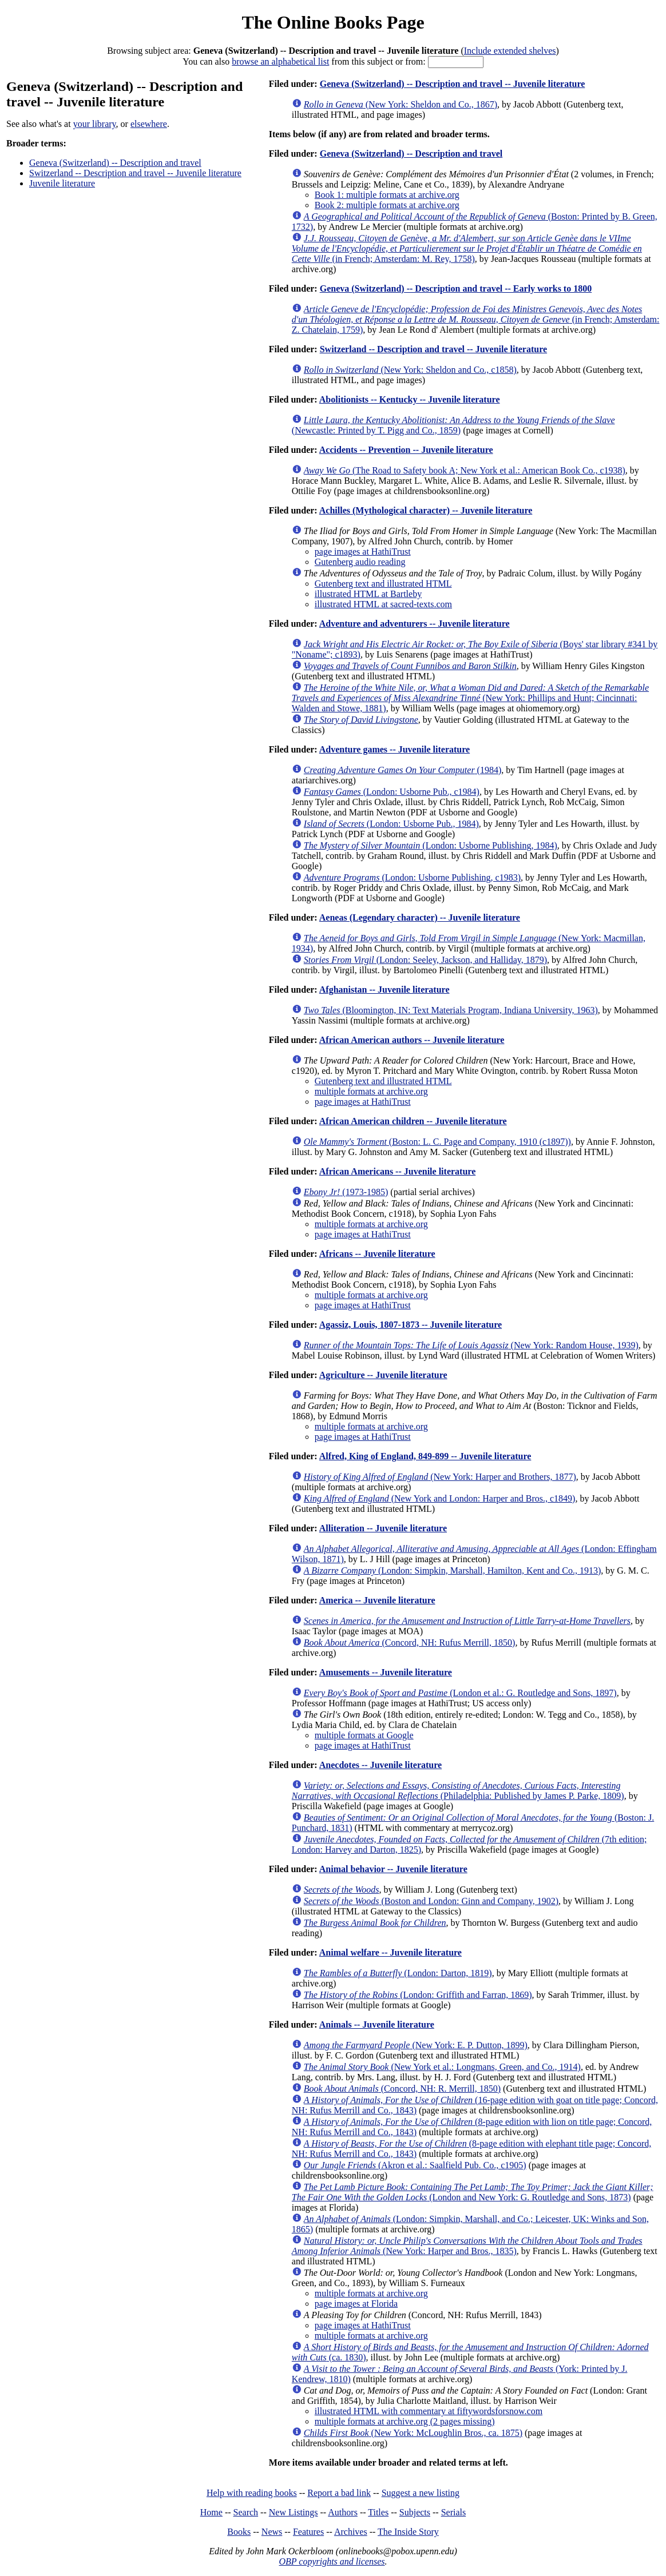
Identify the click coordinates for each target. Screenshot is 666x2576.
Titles (378, 2512)
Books (239, 2532)
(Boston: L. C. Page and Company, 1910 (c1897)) (437, 1141)
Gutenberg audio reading (360, 562)
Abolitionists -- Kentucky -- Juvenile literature (409, 399)
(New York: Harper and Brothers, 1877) (440, 1477)
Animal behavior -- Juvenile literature (393, 1869)
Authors (343, 2512)
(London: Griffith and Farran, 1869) (418, 1995)
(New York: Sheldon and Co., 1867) (400, 104)
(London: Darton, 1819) (398, 1973)
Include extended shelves (510, 50)
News (271, 2532)
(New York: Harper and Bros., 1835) (467, 2246)
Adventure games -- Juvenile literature (394, 749)
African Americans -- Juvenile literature (397, 1171)
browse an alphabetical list (280, 61)
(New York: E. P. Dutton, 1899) (416, 2045)
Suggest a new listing (420, 2493)
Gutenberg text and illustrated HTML (383, 583)
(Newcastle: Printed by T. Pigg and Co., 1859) (453, 425)
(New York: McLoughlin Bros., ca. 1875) (413, 2433)
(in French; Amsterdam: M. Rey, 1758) (467, 248)
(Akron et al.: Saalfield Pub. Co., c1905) (415, 2165)
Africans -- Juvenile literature (377, 1254)
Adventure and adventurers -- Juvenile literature (414, 623)
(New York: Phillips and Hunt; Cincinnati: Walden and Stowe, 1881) (470, 698)
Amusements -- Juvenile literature (385, 1672)
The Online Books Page (332, 22)
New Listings (293, 2512)
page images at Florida (356, 2303)
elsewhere (148, 124)
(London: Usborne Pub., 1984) (391, 824)
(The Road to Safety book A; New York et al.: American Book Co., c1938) (464, 470)
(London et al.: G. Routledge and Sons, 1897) (460, 1693)
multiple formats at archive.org (371, 1091)
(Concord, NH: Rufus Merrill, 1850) (410, 1642)
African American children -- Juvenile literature (413, 1121)
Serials (453, 2512)
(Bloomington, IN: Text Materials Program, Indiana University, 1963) (451, 1010)
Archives (350, 2532)
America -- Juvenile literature (377, 1600)
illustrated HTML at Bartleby (368, 594)
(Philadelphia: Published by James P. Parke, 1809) (458, 1791)
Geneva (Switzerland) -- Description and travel (115, 163)
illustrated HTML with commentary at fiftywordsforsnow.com (428, 2411)
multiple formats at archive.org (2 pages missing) (405, 2421)
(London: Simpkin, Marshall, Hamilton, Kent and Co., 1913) (452, 1570)
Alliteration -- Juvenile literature (383, 1528)
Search (246, 2512)
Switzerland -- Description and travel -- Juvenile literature (135, 173)
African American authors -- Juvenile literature (412, 1040)
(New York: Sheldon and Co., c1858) (410, 370)
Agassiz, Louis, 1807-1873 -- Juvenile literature (410, 1324)
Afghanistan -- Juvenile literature (384, 989)
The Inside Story (408, 2532)
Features (308, 2532)
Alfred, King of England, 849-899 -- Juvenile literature (425, 1456)
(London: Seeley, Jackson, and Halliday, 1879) (425, 960)
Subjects (414, 2512)
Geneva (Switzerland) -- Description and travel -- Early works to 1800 (456, 288)
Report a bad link (339, 2493)
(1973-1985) (346, 1192)
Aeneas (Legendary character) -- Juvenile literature (419, 917)
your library (94, 124)
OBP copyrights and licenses (331, 2561)
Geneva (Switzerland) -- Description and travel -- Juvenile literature (452, 84)
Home (211, 2512)
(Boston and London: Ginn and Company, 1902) (431, 1901)
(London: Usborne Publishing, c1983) (412, 877)
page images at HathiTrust (363, 551)
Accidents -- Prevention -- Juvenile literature (406, 450)
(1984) (402, 770)
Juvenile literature (62, 183)
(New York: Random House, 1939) (471, 1345)
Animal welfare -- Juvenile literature (390, 1952)
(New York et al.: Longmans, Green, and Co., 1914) (442, 2067)
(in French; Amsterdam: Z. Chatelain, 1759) (476, 319)
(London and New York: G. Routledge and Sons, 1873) (472, 2192)
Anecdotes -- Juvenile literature (380, 1765)
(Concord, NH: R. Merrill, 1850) (402, 2088)
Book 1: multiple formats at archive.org (387, 195)
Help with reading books (252, 2493)
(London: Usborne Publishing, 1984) (430, 845)
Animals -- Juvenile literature (376, 2024)
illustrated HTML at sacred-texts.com (383, 604)
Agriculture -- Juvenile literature (383, 1375)
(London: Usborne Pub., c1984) (391, 792)
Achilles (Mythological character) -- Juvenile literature (425, 510)
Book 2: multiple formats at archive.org (387, 205)
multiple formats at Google (364, 1735)
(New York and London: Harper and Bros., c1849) (440, 1498)
